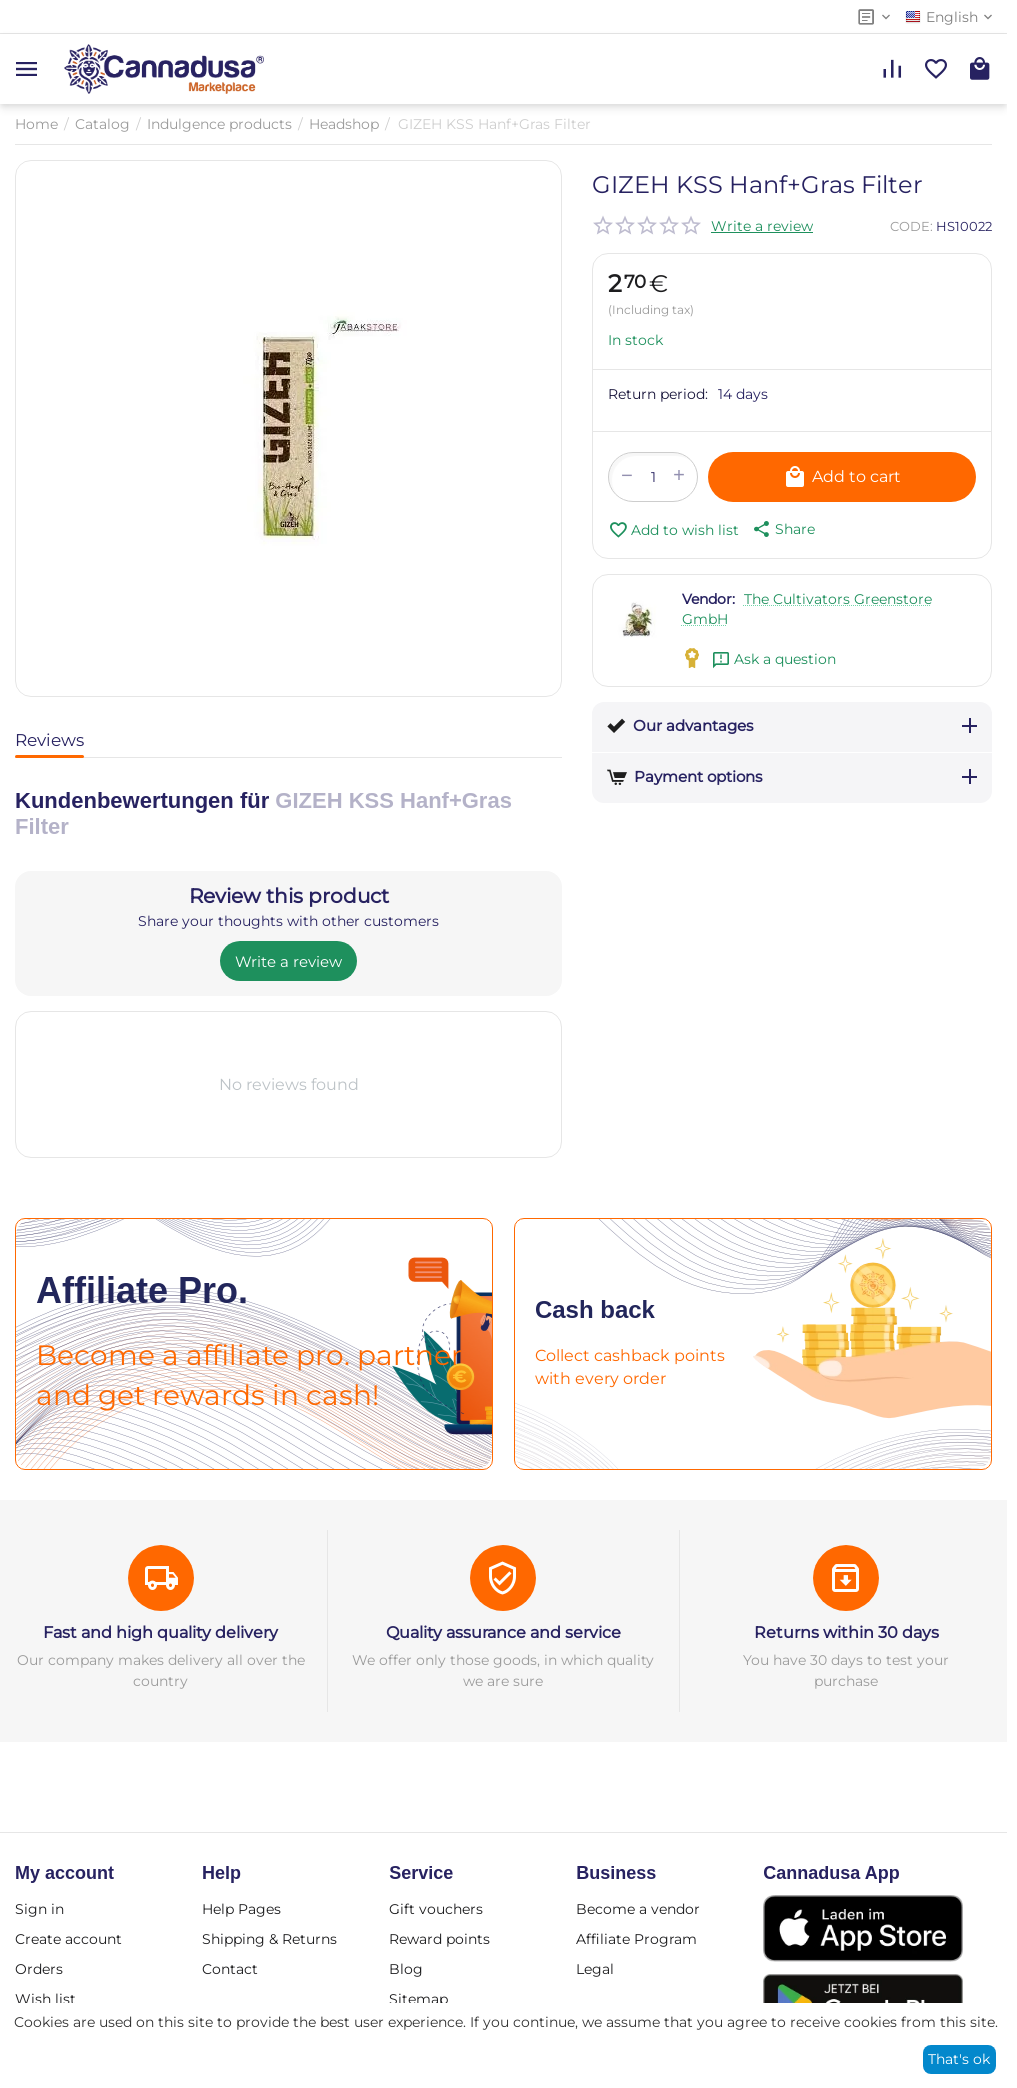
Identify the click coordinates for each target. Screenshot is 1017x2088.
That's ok (959, 2059)
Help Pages (241, 1909)
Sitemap (418, 1999)
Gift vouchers (436, 1909)
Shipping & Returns (269, 1939)
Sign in (39, 1909)
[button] (782, 529)
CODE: (911, 226)
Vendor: (708, 599)
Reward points (439, 1939)
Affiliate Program (636, 1939)
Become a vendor (638, 1909)
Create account (68, 1939)
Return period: (658, 394)
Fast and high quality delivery (160, 1632)
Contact (230, 1969)
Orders (39, 1969)
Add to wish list (673, 530)
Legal (595, 1969)
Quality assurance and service (503, 1632)
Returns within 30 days (846, 1632)
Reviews (49, 740)
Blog (406, 1969)
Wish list (45, 1999)
